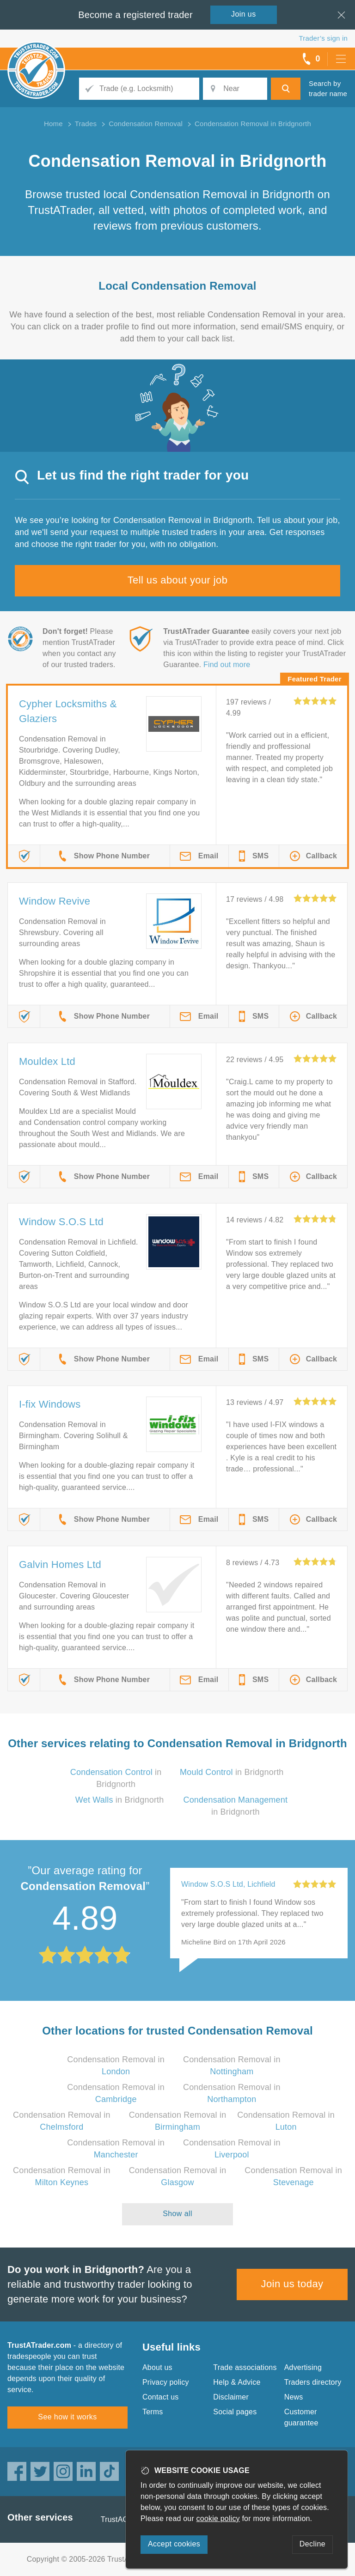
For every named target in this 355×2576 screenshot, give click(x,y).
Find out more (226, 664)
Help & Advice (236, 2382)
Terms (152, 2412)
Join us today (292, 2284)
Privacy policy (165, 2382)
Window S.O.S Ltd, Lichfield (228, 1884)
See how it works (67, 2417)
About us (157, 2367)
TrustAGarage (124, 2519)
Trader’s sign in (323, 38)
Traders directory (313, 2382)
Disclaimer (231, 2397)
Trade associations (244, 2367)
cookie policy (218, 2518)
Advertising (303, 2367)
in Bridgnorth (232, 1772)
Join (243, 14)
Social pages (235, 2412)
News (293, 2397)
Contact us (160, 2397)
